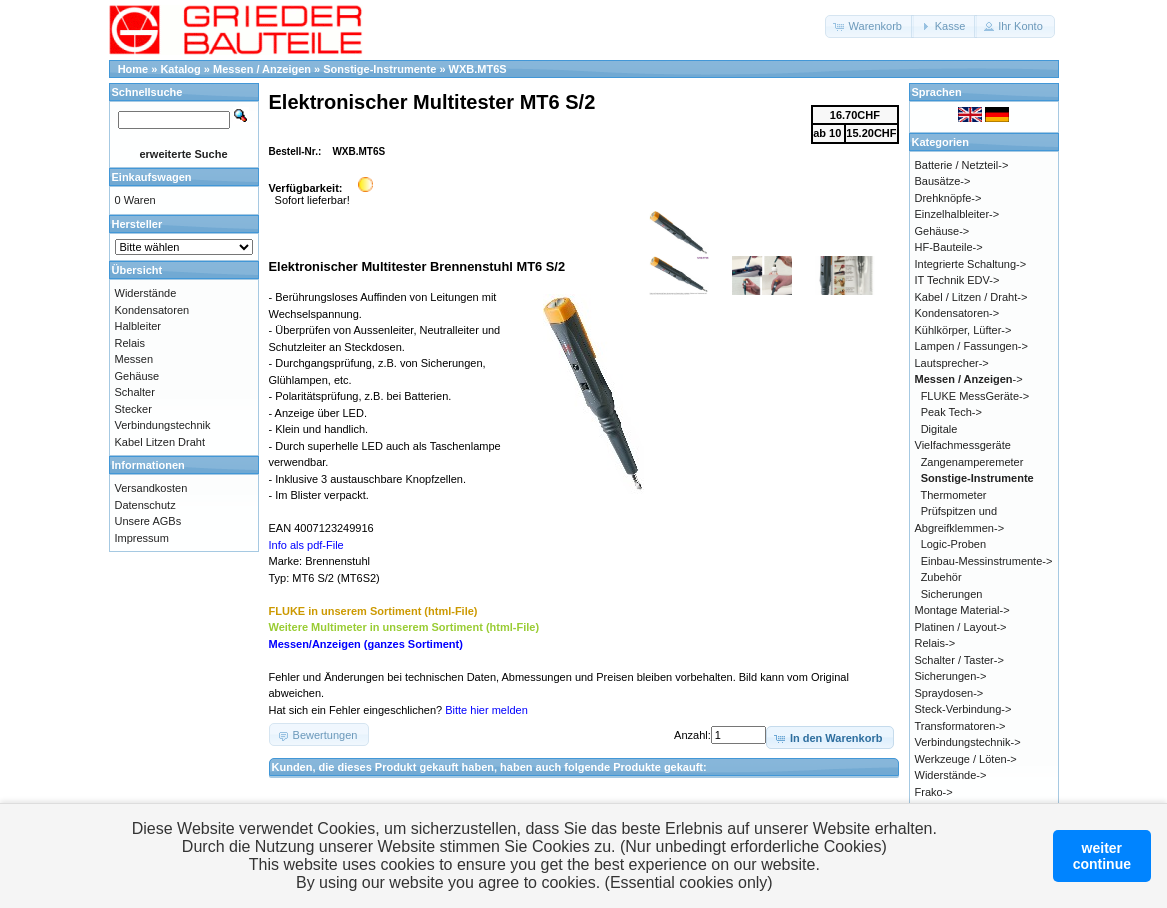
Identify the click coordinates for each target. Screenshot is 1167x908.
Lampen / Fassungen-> (971, 346)
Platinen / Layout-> (961, 627)
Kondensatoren (152, 310)
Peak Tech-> (951, 412)
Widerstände (146, 293)
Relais (130, 343)
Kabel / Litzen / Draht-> (971, 297)
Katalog (180, 69)
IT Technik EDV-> (957, 280)
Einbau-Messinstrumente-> (987, 561)
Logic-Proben (953, 544)
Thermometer (953, 495)
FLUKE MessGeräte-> (975, 396)
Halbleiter (138, 326)
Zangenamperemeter (972, 462)
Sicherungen (952, 594)
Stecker (133, 409)
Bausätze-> (943, 181)
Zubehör (941, 577)
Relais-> (935, 643)
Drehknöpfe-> (948, 198)
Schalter (135, 392)
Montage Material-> (962, 610)
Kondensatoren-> (957, 313)
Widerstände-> (951, 775)
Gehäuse (137, 376)
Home (133, 69)
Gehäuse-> (942, 231)
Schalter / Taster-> (959, 660)
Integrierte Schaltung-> (971, 264)
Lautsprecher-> (952, 363)
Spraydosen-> (949, 693)
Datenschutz (145, 505)
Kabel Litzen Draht (160, 442)
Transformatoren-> (960, 726)
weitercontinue (1102, 856)
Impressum (142, 538)
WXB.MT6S (478, 69)
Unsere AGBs (148, 521)
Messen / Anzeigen (262, 69)
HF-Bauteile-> (949, 247)
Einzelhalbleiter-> (957, 214)
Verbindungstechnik (163, 425)
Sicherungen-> (951, 676)
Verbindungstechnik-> (968, 742)
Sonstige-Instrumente (379, 69)
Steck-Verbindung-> (963, 709)
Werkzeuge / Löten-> (966, 759)
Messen (134, 359)
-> (969, 379)
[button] (869, 26)
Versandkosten (151, 488)
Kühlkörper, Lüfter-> (963, 330)
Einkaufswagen (152, 177)
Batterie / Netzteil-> (962, 165)
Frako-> (934, 792)
